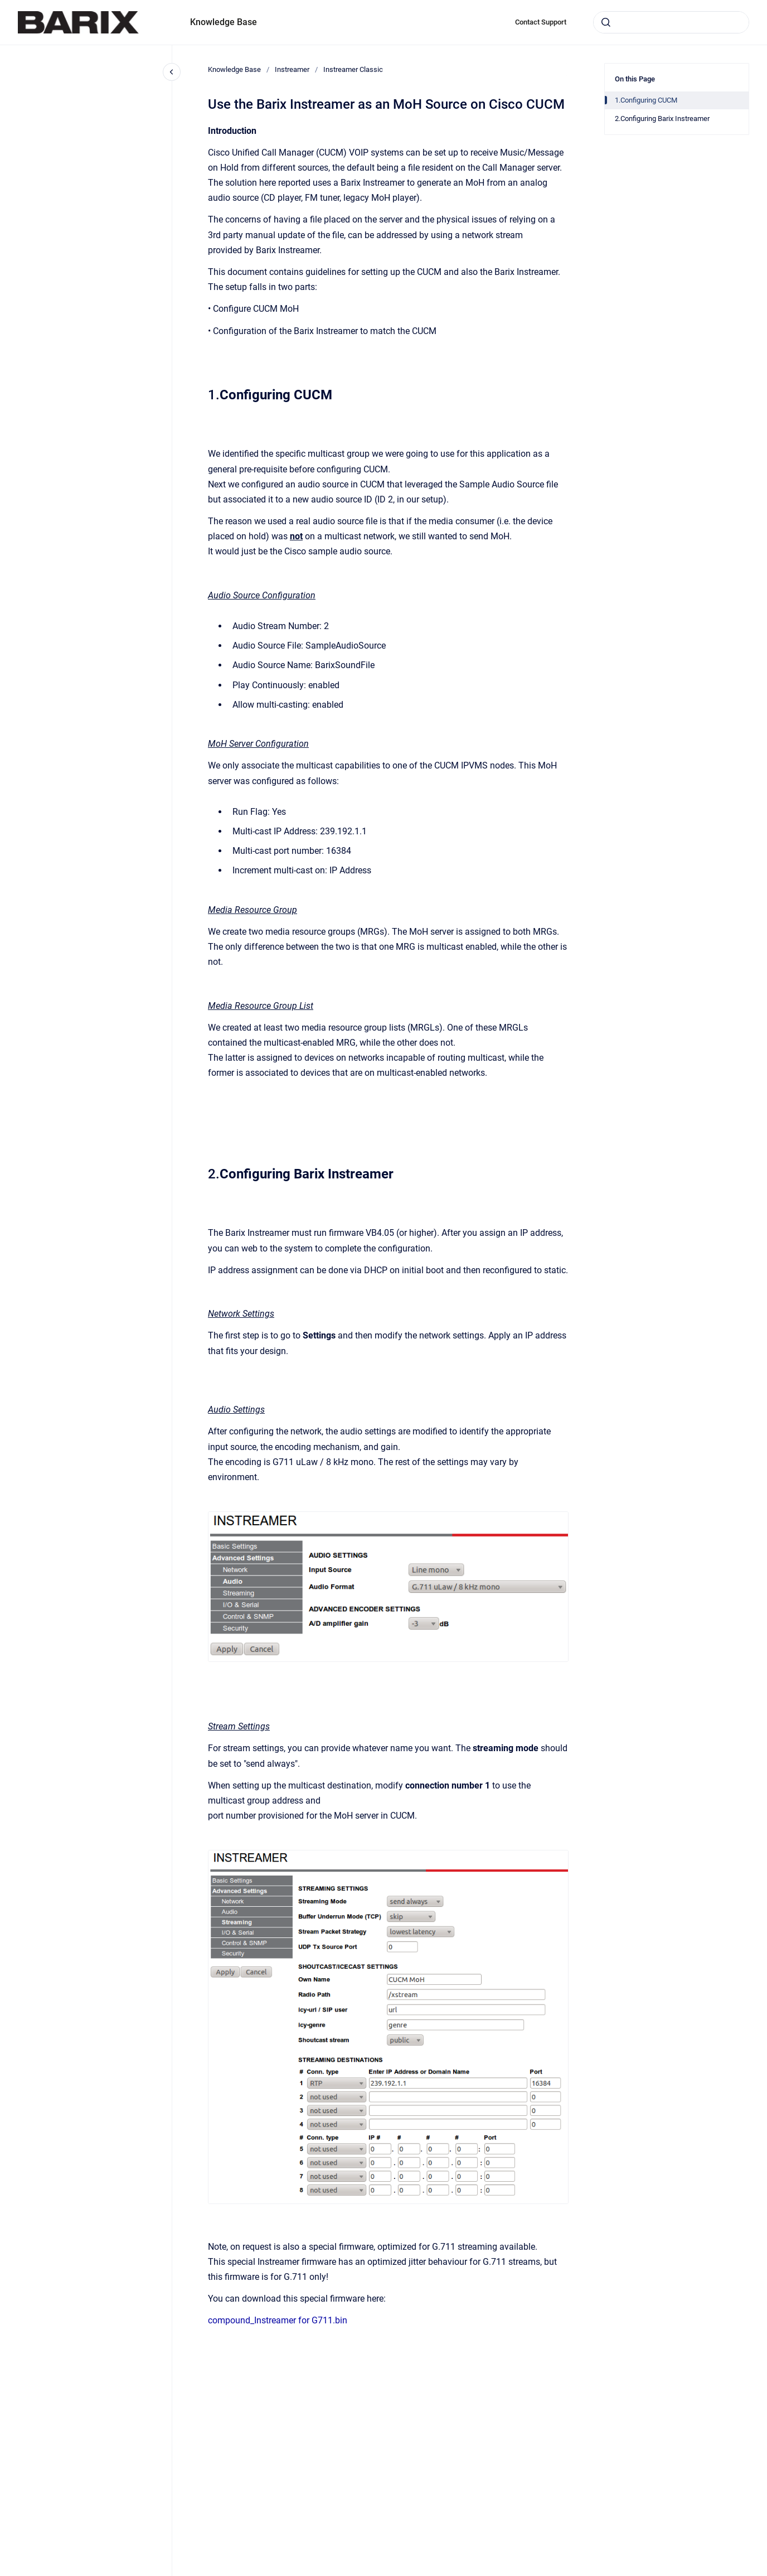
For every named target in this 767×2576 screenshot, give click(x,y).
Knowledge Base (223, 22)
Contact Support (540, 22)
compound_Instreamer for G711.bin (277, 2320)
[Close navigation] (172, 72)
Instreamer (292, 69)
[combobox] (671, 22)
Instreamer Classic (353, 69)
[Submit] (606, 22)
